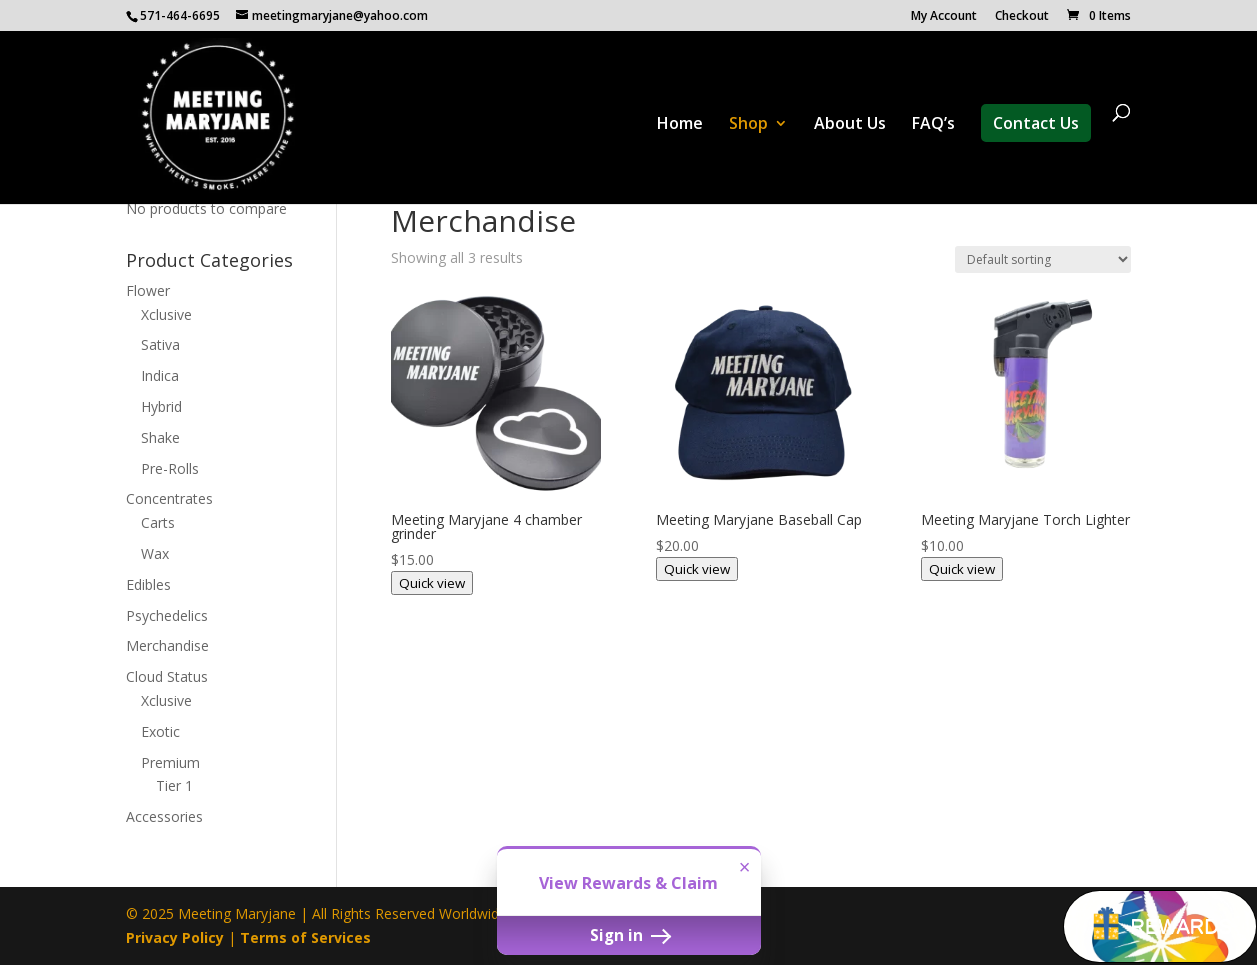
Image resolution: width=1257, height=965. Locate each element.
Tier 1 (174, 785)
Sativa (160, 344)
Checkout (1022, 17)
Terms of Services (305, 937)
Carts (158, 522)
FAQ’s (933, 125)
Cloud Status (167, 676)
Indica (160, 375)
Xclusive (166, 314)
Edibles (148, 584)
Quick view (432, 583)
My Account (944, 17)
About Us (850, 125)
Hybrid (161, 406)
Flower (148, 290)
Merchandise (167, 645)
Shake (160, 437)
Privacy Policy (175, 937)
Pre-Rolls (170, 468)
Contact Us (1036, 123)
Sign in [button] (629, 935)
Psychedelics (167, 615)
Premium (170, 762)
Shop (748, 125)
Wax (155, 553)
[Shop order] (1043, 259)
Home (680, 125)
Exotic (160, 731)
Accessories (164, 816)
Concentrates (169, 498)
